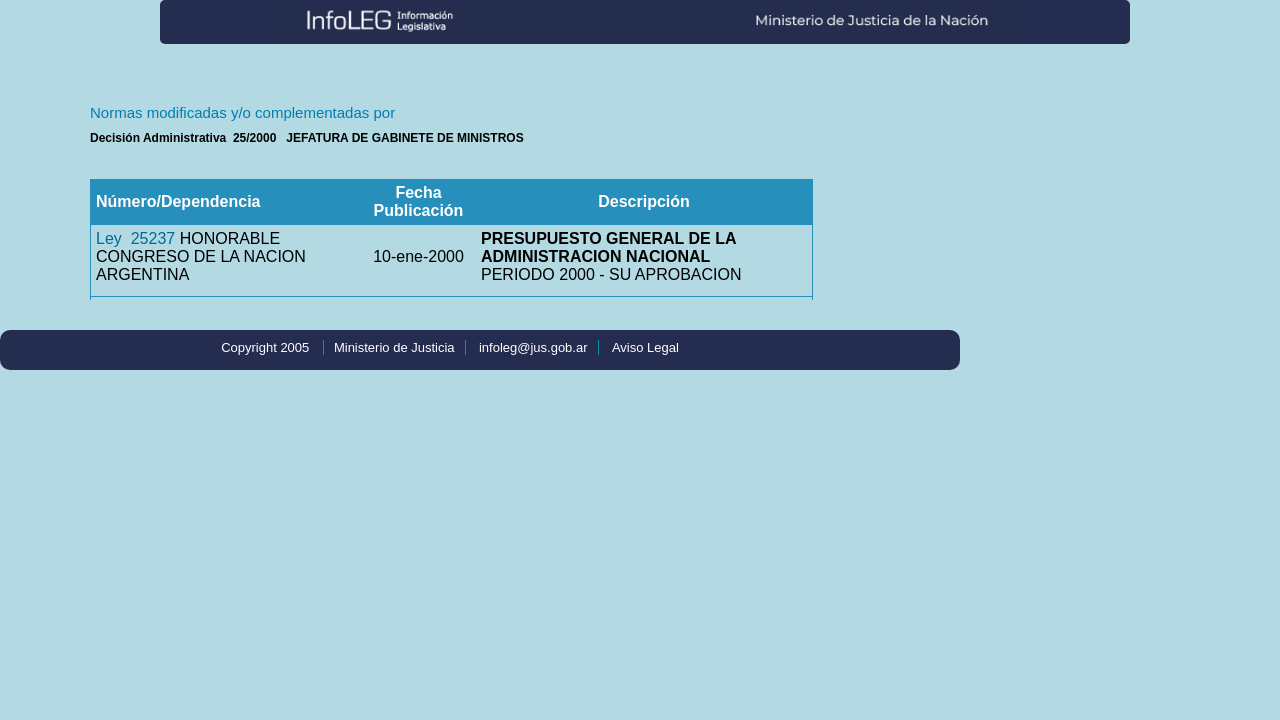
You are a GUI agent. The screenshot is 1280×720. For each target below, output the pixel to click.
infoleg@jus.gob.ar (533, 347)
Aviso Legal (645, 347)
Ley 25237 (135, 238)
